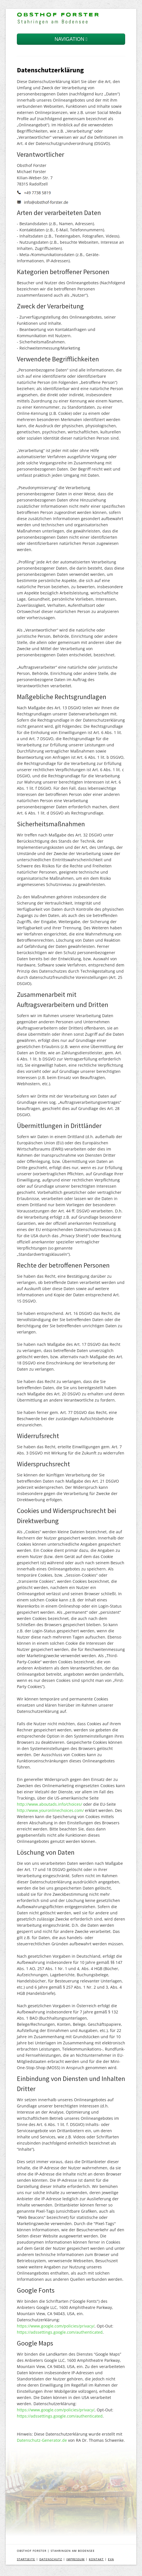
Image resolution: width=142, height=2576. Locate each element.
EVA (111, 2559)
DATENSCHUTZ (50, 2559)
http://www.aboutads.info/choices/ (49, 1804)
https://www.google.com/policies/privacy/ (55, 2326)
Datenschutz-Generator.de (42, 2440)
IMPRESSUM (75, 2559)
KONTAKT (96, 2559)
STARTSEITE (26, 2559)
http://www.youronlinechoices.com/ (50, 1810)
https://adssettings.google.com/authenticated (60, 2332)
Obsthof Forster (58, 14)
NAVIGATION (71, 39)
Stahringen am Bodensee (53, 21)
